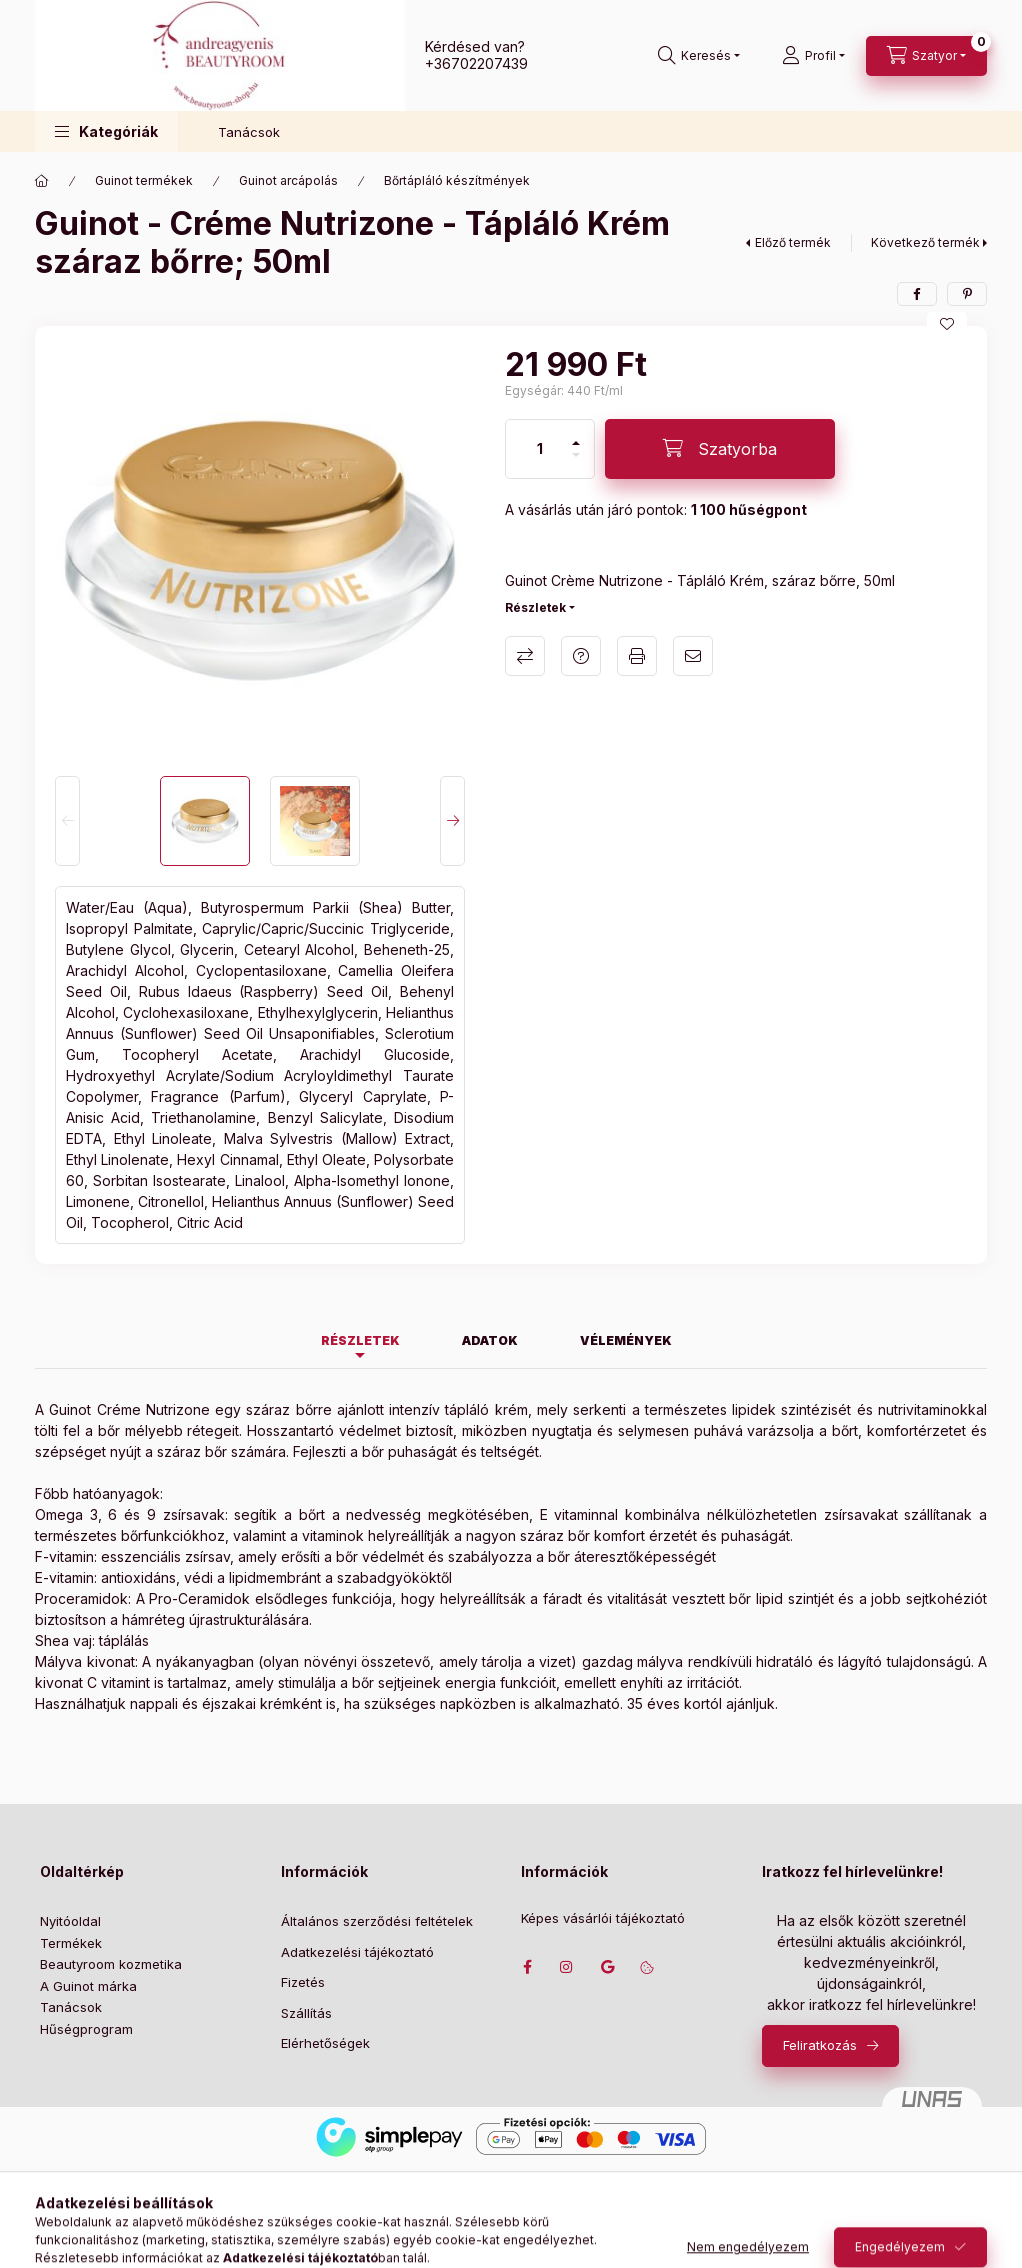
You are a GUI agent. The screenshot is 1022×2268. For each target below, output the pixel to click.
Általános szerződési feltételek (377, 1921)
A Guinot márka (88, 1986)
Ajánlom (693, 656)
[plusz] (576, 434)
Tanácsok (249, 132)
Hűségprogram (86, 2029)
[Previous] (67, 821)
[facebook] (917, 294)
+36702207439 (476, 63)
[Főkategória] (42, 181)
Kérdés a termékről (581, 656)
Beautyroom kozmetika (111, 1964)
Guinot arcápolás (288, 180)
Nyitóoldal (70, 1921)
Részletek (535, 607)
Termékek (71, 1943)
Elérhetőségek (325, 2043)
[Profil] (813, 56)
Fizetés (303, 1982)
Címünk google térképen (607, 1967)
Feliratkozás (820, 2045)
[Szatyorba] (720, 449)
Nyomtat (637, 656)
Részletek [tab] (360, 1340)
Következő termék (925, 242)
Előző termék (793, 242)
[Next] (452, 821)
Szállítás (306, 2013)
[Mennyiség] (540, 449)
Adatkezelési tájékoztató (357, 1952)
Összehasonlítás (525, 656)
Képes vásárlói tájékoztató (603, 1918)
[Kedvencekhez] (947, 324)
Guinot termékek (144, 180)
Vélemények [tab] (626, 1340)
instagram (567, 1967)
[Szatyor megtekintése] (926, 56)
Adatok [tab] (490, 1340)
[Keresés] (699, 56)
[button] (106, 131)
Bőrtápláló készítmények (457, 180)
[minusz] (576, 463)
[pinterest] (967, 294)
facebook (527, 1967)
